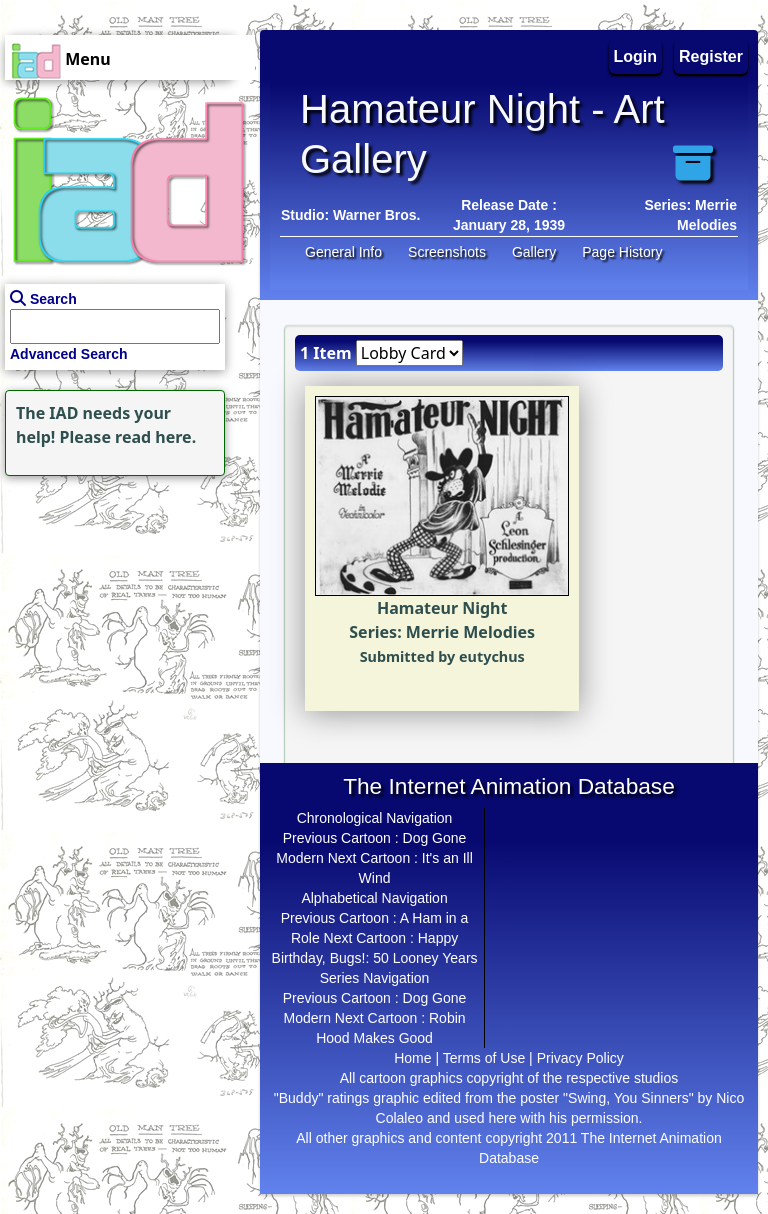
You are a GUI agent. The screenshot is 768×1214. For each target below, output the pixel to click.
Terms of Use (484, 1058)
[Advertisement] (125, 606)
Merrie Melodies (470, 632)
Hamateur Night (442, 608)
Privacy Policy (580, 1058)
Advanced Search (69, 354)
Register (711, 56)
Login (636, 56)
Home (412, 1058)
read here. (155, 437)
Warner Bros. (376, 215)
